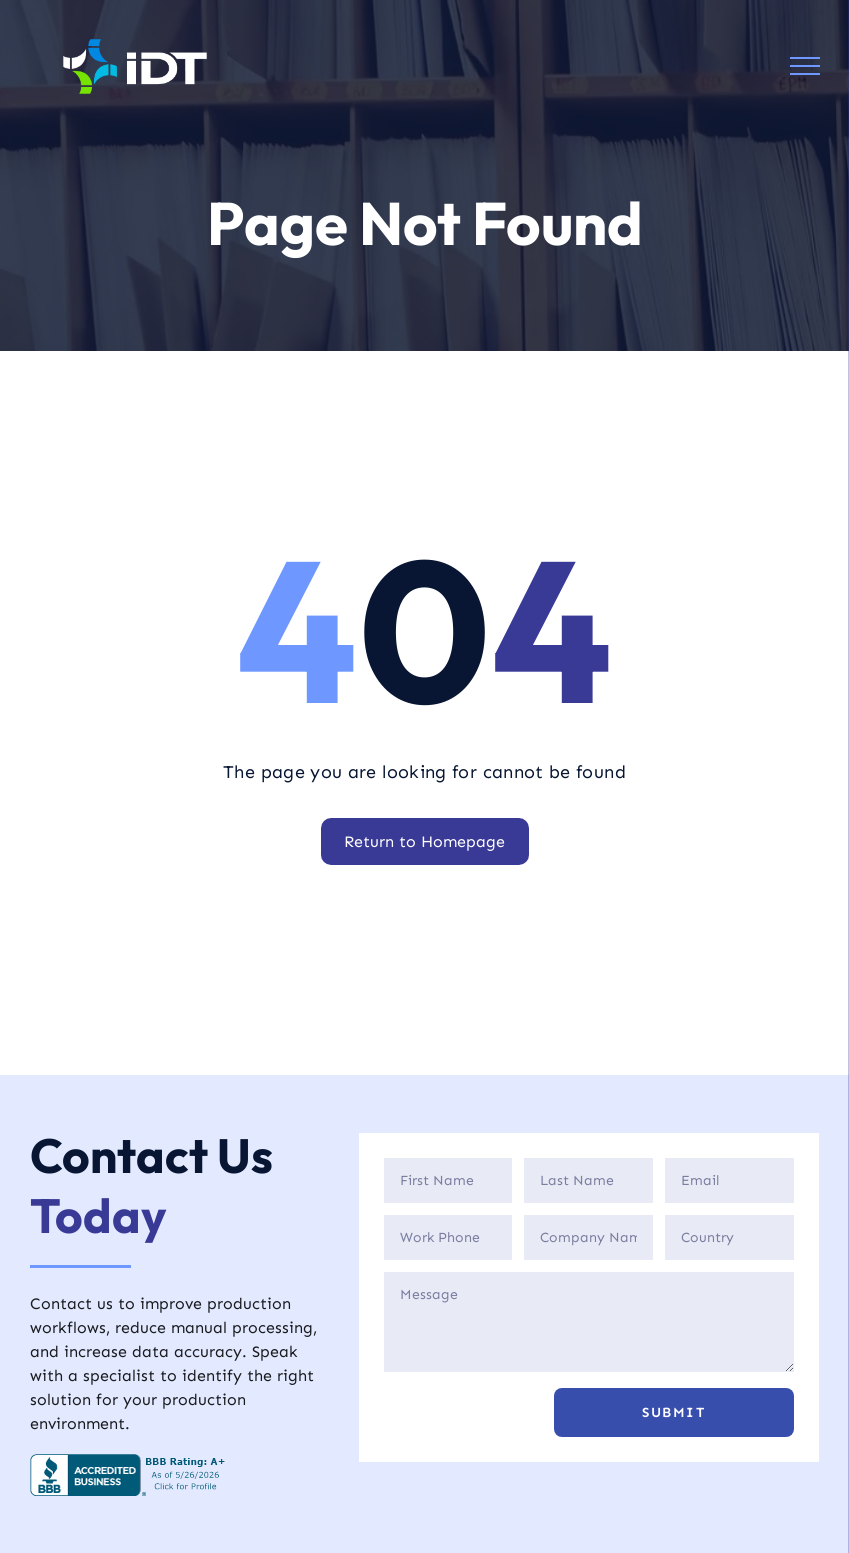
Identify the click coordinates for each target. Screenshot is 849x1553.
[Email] (729, 1180)
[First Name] (448, 1180)
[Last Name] (588, 1180)
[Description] (589, 1322)
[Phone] (448, 1237)
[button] (674, 1412)
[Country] (729, 1237)
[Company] (588, 1237)
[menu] (805, 66)
